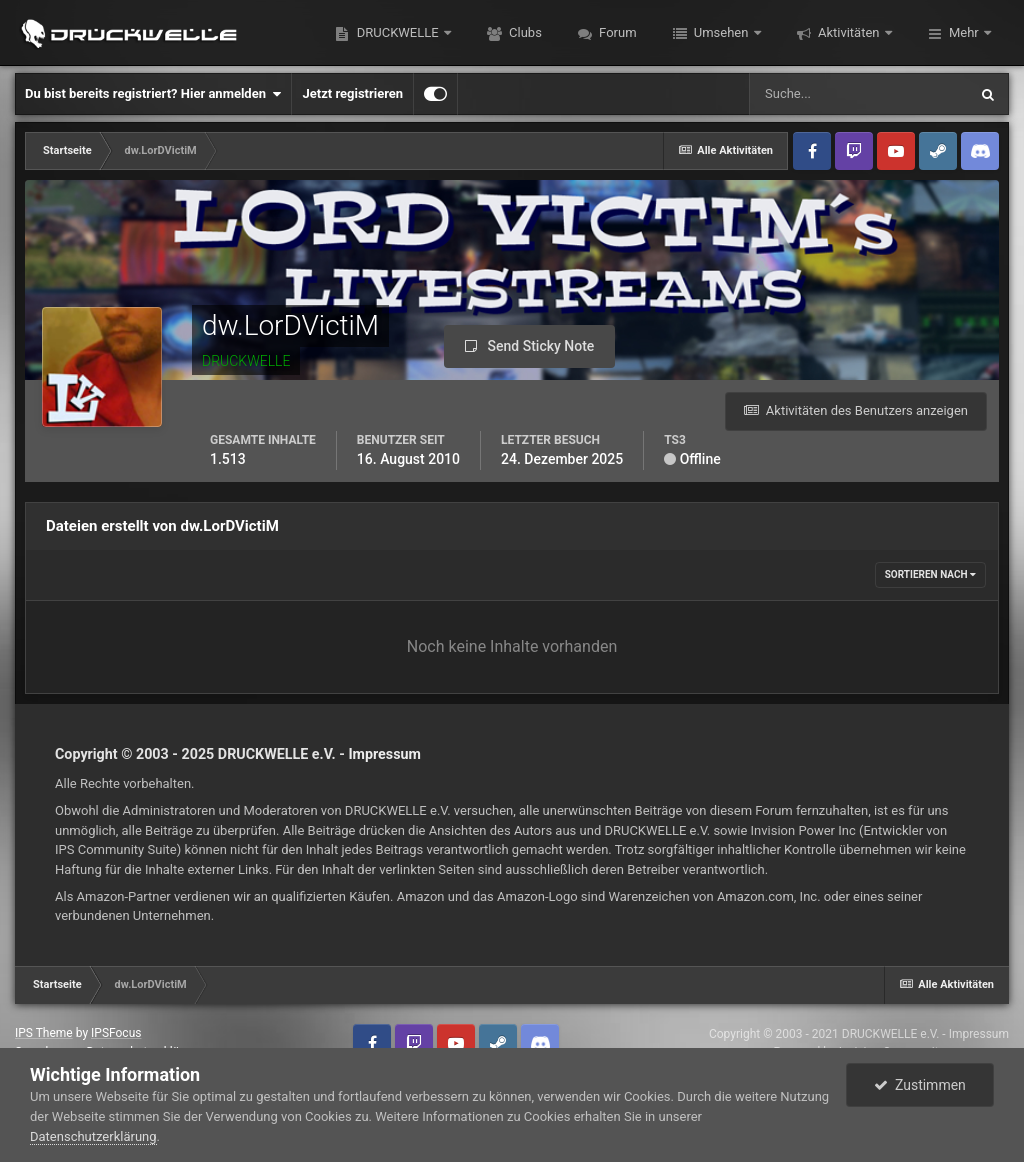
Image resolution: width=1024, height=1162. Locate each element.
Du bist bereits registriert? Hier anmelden (153, 94)
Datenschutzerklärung (93, 1136)
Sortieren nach (930, 574)
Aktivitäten (849, 32)
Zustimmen (920, 1085)
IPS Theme (44, 1033)
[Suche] (858, 94)
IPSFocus (116, 1033)
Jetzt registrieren (352, 93)
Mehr (964, 32)
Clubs (524, 32)
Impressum (384, 754)
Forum (616, 32)
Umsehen (721, 32)
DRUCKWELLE (397, 32)
